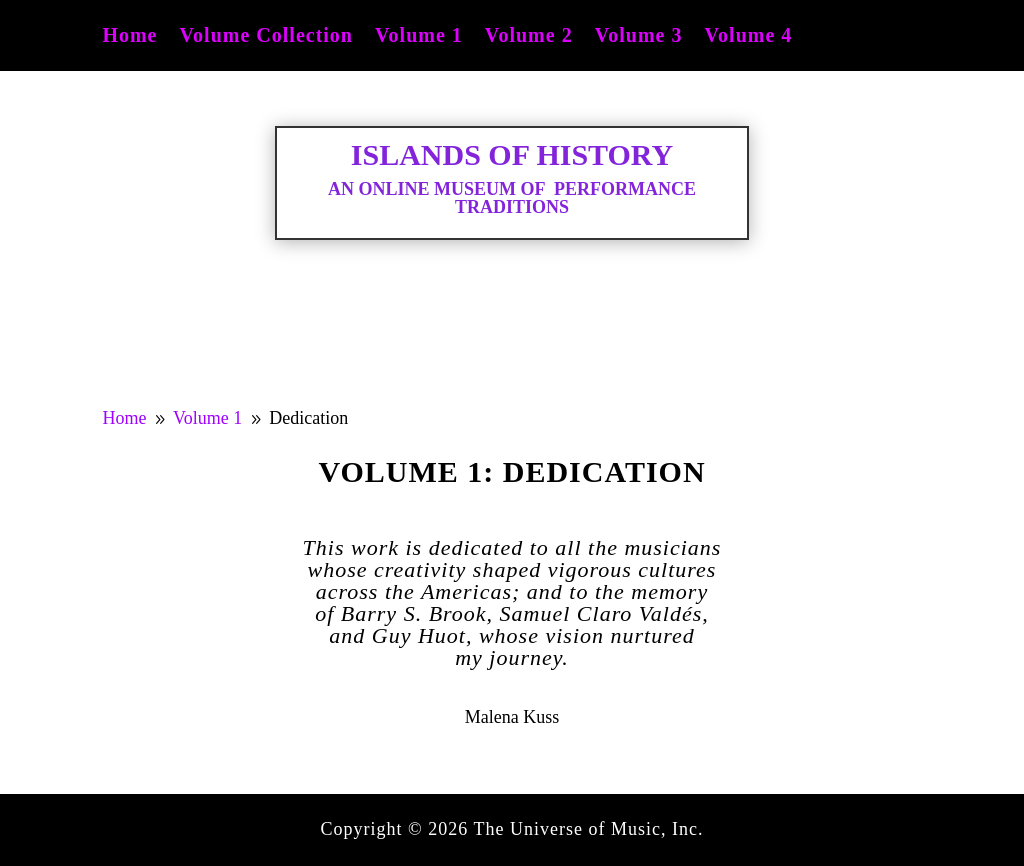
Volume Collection (266, 37)
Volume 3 (639, 37)
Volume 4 (748, 37)
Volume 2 (529, 37)
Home (129, 37)
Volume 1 (419, 37)
